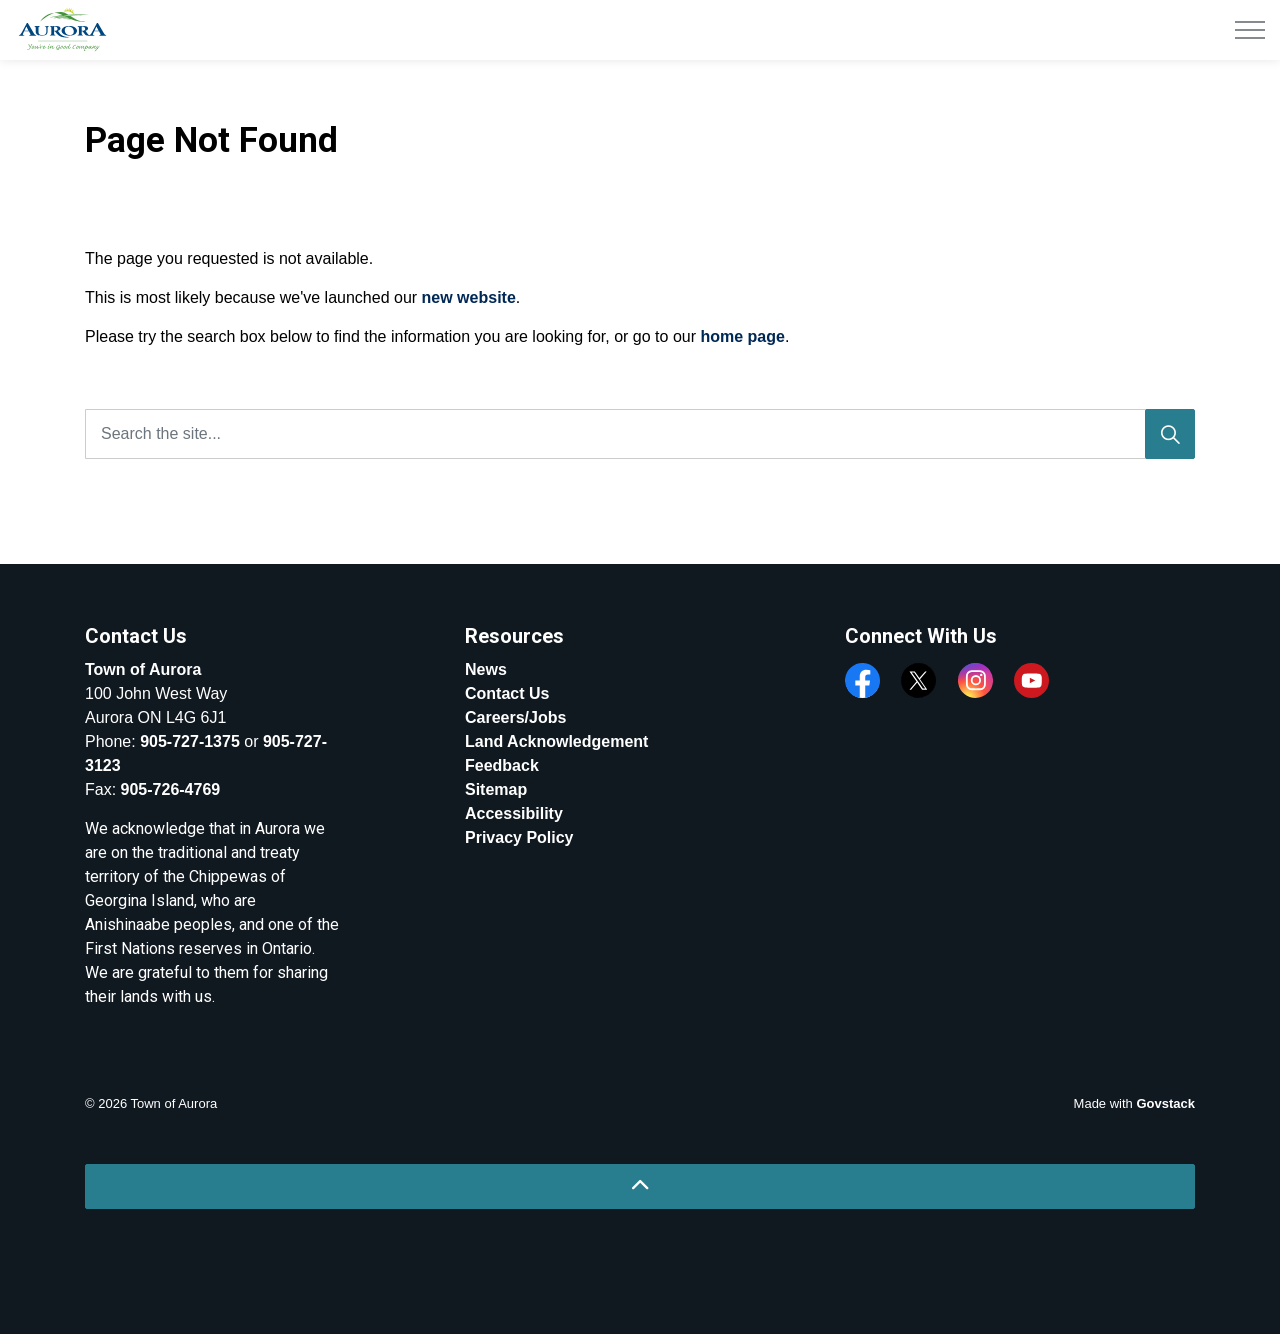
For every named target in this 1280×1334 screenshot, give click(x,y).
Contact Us (507, 693)
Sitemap (496, 789)
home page (742, 336)
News (486, 669)
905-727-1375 (190, 741)
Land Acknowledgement (556, 741)
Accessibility (514, 813)
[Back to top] (640, 1186)
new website (469, 297)
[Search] (1170, 434)
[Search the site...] (640, 434)
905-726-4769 (171, 789)
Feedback (502, 765)
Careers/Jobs (515, 717)
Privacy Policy (519, 837)
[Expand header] (1250, 30)
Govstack (1165, 1103)
